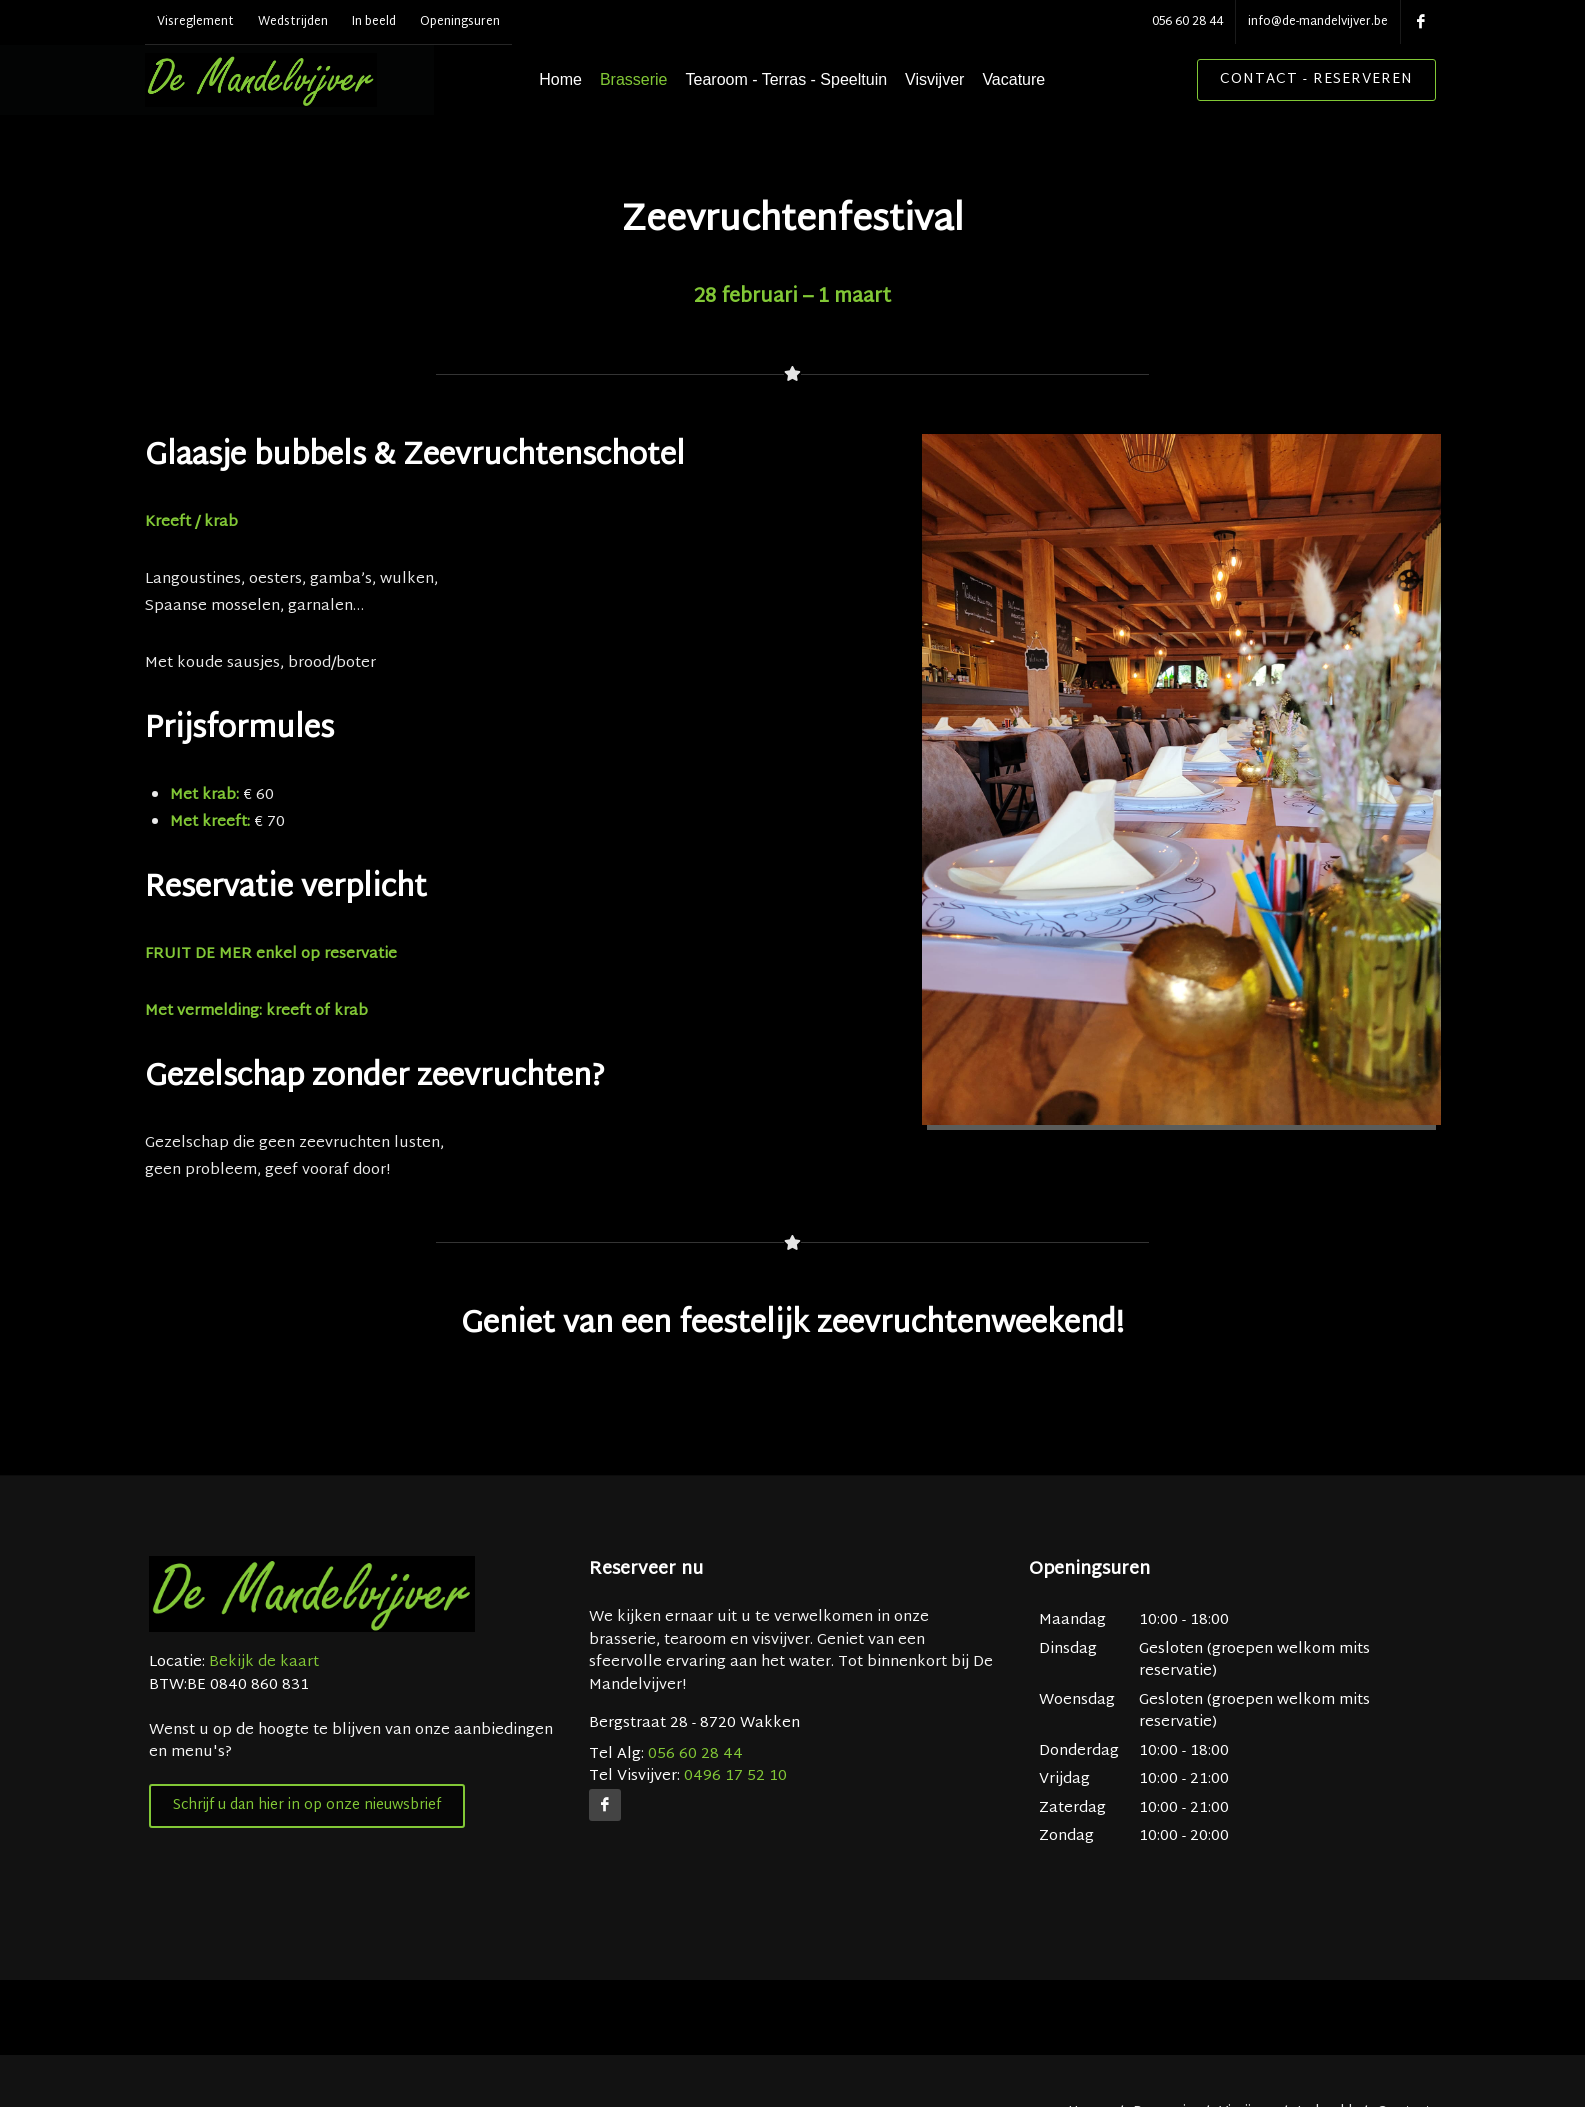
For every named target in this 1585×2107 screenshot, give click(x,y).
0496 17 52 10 (735, 1828)
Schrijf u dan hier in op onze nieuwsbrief (307, 1857)
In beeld (374, 22)
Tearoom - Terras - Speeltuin (819, 79)
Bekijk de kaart (262, 1714)
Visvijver (967, 79)
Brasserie (667, 79)
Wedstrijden (293, 22)
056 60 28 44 (1187, 22)
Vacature (1046, 79)
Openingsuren (460, 22)
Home (593, 79)
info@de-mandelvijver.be (1318, 22)
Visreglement (195, 22)
